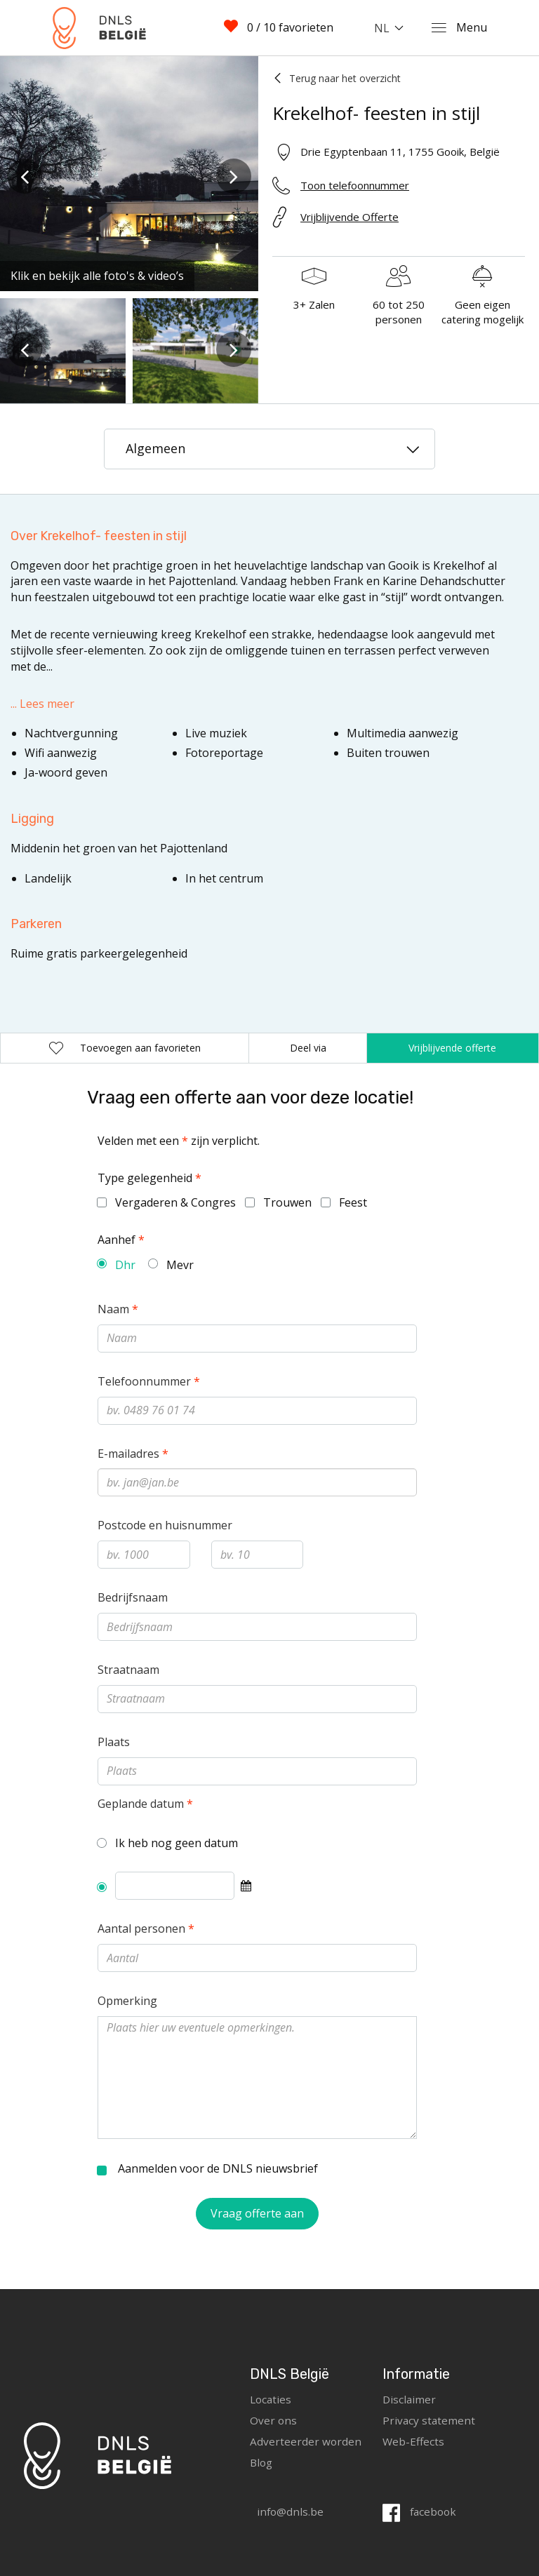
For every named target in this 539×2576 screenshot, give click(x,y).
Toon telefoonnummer (354, 185)
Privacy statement (429, 2420)
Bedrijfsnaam (133, 1597)
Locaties (271, 2399)
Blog (262, 2462)
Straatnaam (128, 1669)
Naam (118, 1309)
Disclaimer (409, 2399)
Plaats (114, 1742)
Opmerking (127, 2000)
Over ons (274, 2420)
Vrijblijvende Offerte (349, 217)
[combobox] (391, 28)
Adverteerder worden (306, 2441)
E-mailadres (133, 1453)
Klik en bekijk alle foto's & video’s (97, 275)
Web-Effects (414, 2441)
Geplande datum (145, 1803)
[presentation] (24, 176)
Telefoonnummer (149, 1381)
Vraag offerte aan (257, 2213)
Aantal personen (146, 1928)
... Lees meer (42, 703)
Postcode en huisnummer (165, 1525)
